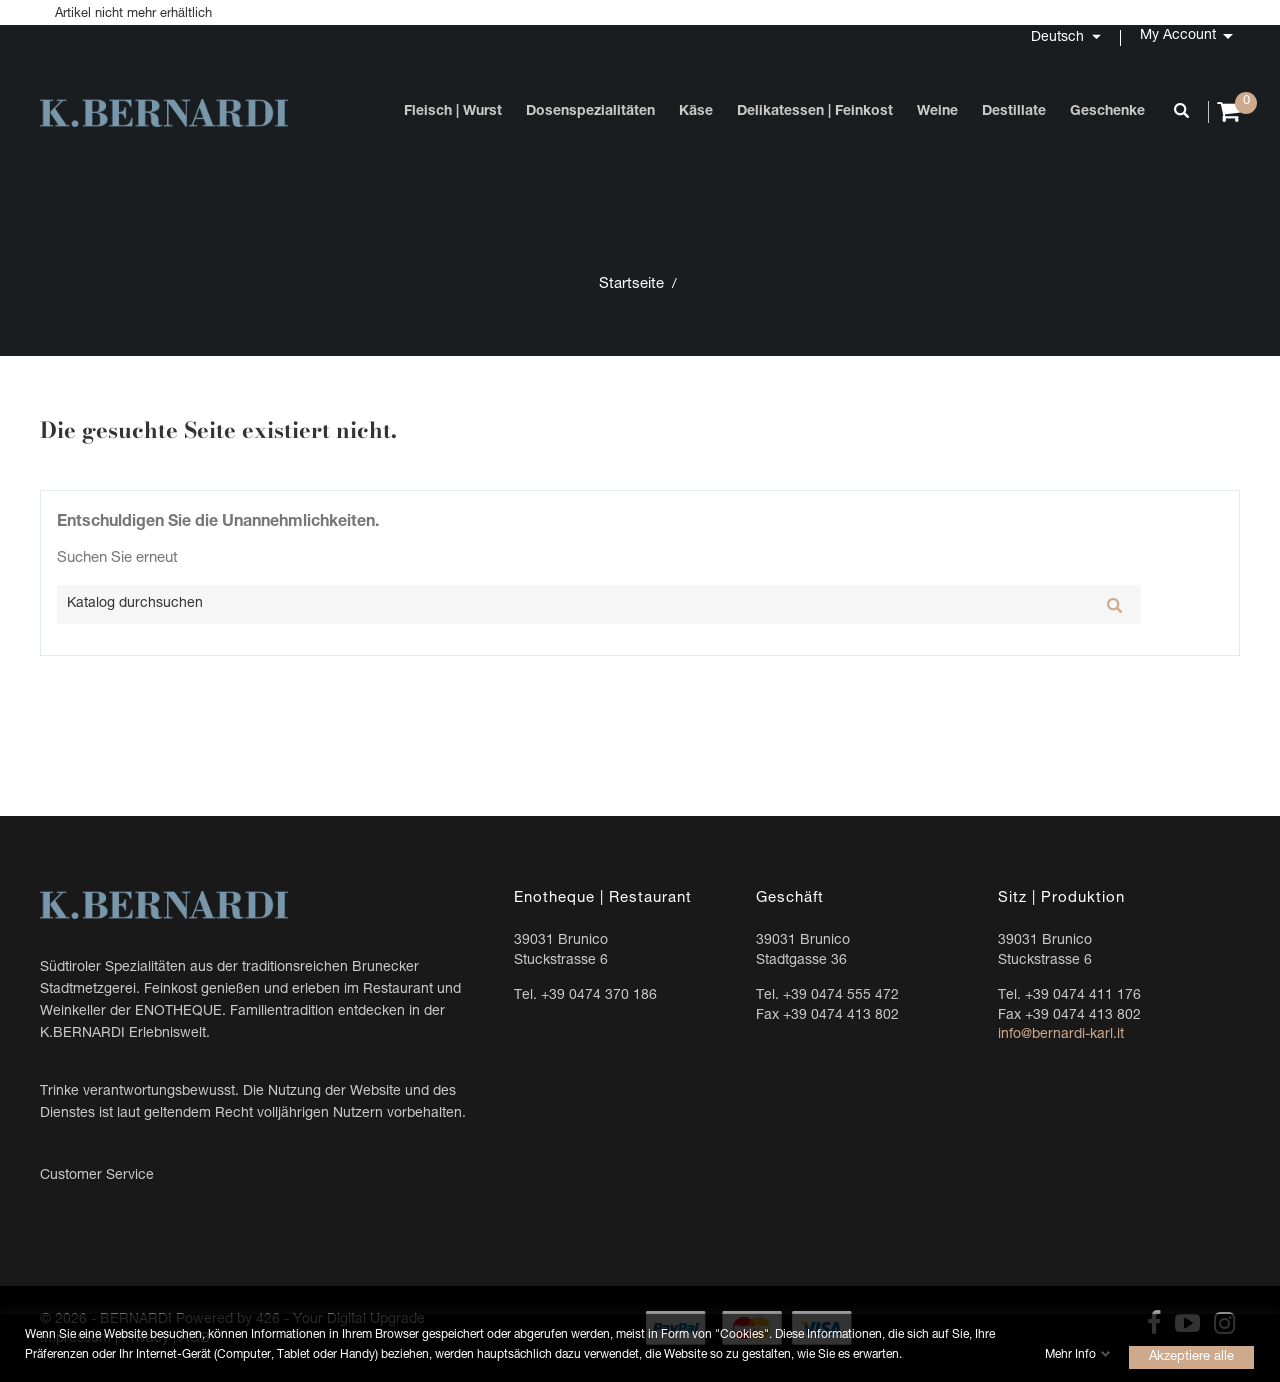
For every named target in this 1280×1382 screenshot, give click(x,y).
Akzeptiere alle (1191, 1356)
